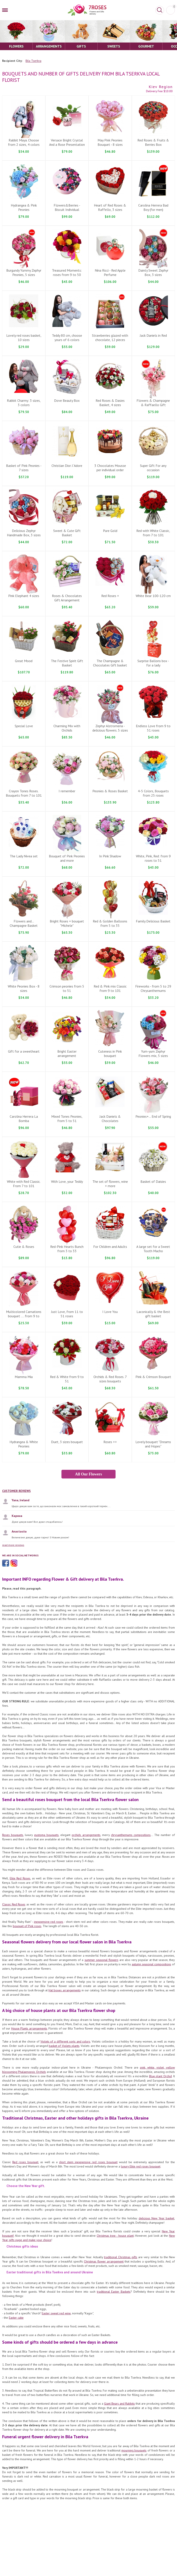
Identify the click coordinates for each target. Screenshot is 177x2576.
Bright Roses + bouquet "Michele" (67, 923)
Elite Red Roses (20, 1878)
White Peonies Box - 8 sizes (24, 988)
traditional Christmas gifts (120, 2257)
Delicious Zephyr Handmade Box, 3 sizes (24, 532)
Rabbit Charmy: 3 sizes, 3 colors (24, 402)
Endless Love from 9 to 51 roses (153, 728)
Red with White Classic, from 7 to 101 (153, 532)
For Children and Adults (110, 1246)
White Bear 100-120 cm (153, 596)
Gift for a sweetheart (24, 1051)
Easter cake (16, 2318)
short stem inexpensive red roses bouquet (88, 2162)
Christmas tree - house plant (115, 2236)
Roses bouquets (12, 1835)
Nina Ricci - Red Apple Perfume (110, 272)
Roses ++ (110, 1442)
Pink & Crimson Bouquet (153, 1377)
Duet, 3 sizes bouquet (67, 1442)
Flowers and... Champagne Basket (24, 923)
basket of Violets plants (64, 2046)
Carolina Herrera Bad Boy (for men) (153, 207)
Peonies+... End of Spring (153, 1116)
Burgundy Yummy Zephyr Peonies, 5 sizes (23, 272)
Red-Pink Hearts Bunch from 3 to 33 (67, 1248)
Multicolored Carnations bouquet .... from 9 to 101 (23, 1315)
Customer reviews (16, 1491)
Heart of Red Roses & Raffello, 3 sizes (110, 207)
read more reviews (13, 1545)
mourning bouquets (133, 2450)
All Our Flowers (88, 1474)
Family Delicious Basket (153, 921)
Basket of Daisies (153, 1181)
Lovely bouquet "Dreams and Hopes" (153, 1444)
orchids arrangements (86, 1835)
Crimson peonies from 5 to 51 (67, 988)
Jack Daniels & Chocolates (110, 1118)
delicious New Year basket (156, 2218)
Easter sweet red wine (56, 2313)
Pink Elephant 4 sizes (23, 596)
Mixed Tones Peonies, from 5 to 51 (66, 1118)
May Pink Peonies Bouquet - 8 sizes (110, 142)
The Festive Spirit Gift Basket (67, 663)
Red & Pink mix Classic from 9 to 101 (110, 988)
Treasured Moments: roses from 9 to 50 (67, 272)
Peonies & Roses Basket (110, 791)
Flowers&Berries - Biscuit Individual (67, 207)
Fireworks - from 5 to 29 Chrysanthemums (153, 988)
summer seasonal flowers (101, 1960)
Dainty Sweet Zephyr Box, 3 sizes (153, 272)
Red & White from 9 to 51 (67, 1379)
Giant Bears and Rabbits (119, 2403)
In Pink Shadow (110, 856)
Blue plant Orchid (160, 2076)
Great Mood (23, 661)
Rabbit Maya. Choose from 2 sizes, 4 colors (24, 142)
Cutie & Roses (23, 1246)
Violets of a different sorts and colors (65, 2041)
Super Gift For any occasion (153, 467)
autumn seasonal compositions (151, 1964)
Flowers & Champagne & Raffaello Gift (153, 402)
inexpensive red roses (48, 1922)
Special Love (24, 726)
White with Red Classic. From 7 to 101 (23, 1183)
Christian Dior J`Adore (66, 465)
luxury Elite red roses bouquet (140, 2166)
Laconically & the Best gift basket (153, 1313)
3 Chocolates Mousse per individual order (110, 467)
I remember (67, 791)
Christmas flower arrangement (104, 2261)
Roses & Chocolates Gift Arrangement (67, 598)
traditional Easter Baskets (114, 2292)
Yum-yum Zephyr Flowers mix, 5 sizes (153, 1053)
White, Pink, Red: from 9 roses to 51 (153, 858)
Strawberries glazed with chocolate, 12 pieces (110, 337)
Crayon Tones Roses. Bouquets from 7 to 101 (24, 793)
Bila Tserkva (33, 60)
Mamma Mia (24, 1377)
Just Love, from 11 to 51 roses (67, 1313)
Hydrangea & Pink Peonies (24, 207)
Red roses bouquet (25, 2162)
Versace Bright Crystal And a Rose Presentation (67, 142)
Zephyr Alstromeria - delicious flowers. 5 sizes (110, 728)
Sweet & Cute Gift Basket (67, 532)
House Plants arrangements (29, 2028)
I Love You (110, 1311)
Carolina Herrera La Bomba (24, 1118)
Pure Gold (110, 530)
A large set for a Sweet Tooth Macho (153, 1248)
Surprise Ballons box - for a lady (153, 663)
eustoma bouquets (46, 1835)
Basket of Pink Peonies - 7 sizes (24, 467)
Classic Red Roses (13, 1904)
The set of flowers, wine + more (110, 1183)
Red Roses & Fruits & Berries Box (153, 142)
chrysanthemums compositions (131, 1835)
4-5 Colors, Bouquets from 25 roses (153, 793)
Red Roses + (110, 596)
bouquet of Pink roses (27, 1926)
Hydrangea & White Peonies (24, 1444)
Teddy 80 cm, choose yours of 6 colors (67, 337)
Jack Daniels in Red (153, 335)
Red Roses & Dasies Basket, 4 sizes (110, 402)
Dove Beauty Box (67, 400)
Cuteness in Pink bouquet (110, 1053)
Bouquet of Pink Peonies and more (67, 858)
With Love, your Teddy (67, 1181)
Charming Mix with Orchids (66, 728)
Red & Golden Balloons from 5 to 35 (110, 923)
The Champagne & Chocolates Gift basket (110, 663)
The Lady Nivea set (24, 856)
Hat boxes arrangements (64, 1990)
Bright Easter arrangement (67, 1053)
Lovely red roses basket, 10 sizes (23, 337)
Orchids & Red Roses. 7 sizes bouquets (110, 1379)
